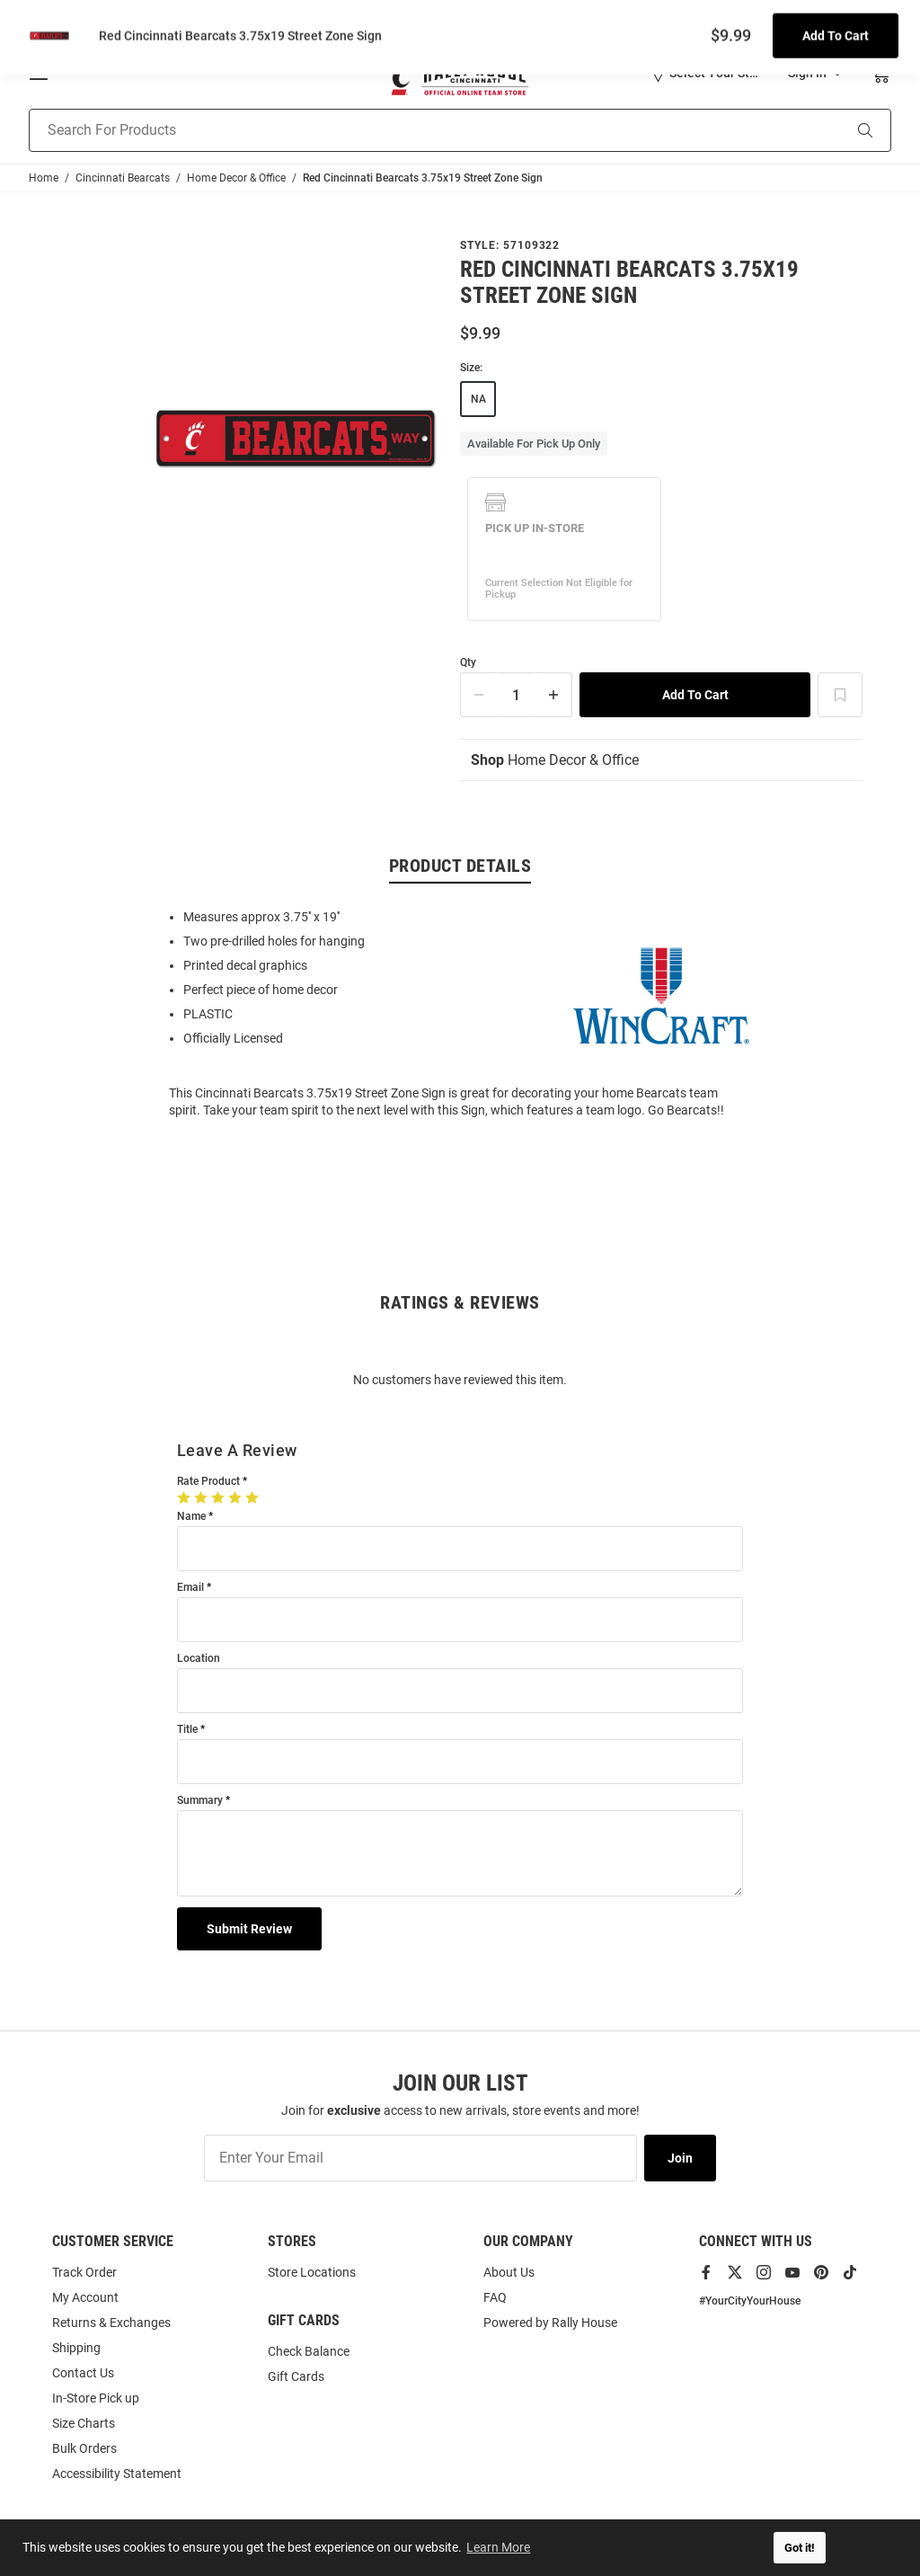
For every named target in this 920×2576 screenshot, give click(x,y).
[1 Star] (185, 1498)
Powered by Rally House (550, 2322)
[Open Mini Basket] (880, 73)
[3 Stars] (219, 1498)
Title (187, 1731)
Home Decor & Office (555, 760)
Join (680, 2158)
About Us (509, 2272)
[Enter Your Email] (420, 2158)
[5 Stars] (253, 1498)
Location (198, 1660)
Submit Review (249, 1930)
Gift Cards (296, 2376)
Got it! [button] (799, 2547)
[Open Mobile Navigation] (39, 73)
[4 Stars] (236, 1498)
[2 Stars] (202, 1498)
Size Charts (83, 2423)
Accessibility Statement (116, 2473)
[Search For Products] (413, 130)
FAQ (495, 2297)
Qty (468, 663)
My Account (85, 2297)
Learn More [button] (499, 2547)
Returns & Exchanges (111, 2322)
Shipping (76, 2348)
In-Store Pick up (95, 2398)
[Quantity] (516, 694)
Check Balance (308, 2351)
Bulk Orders (84, 2448)
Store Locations (312, 2272)
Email (190, 1588)
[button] (705, 73)
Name (191, 1517)
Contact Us (83, 2373)
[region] (460, 1013)
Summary (200, 1802)
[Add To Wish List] (840, 694)
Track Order (84, 2272)
